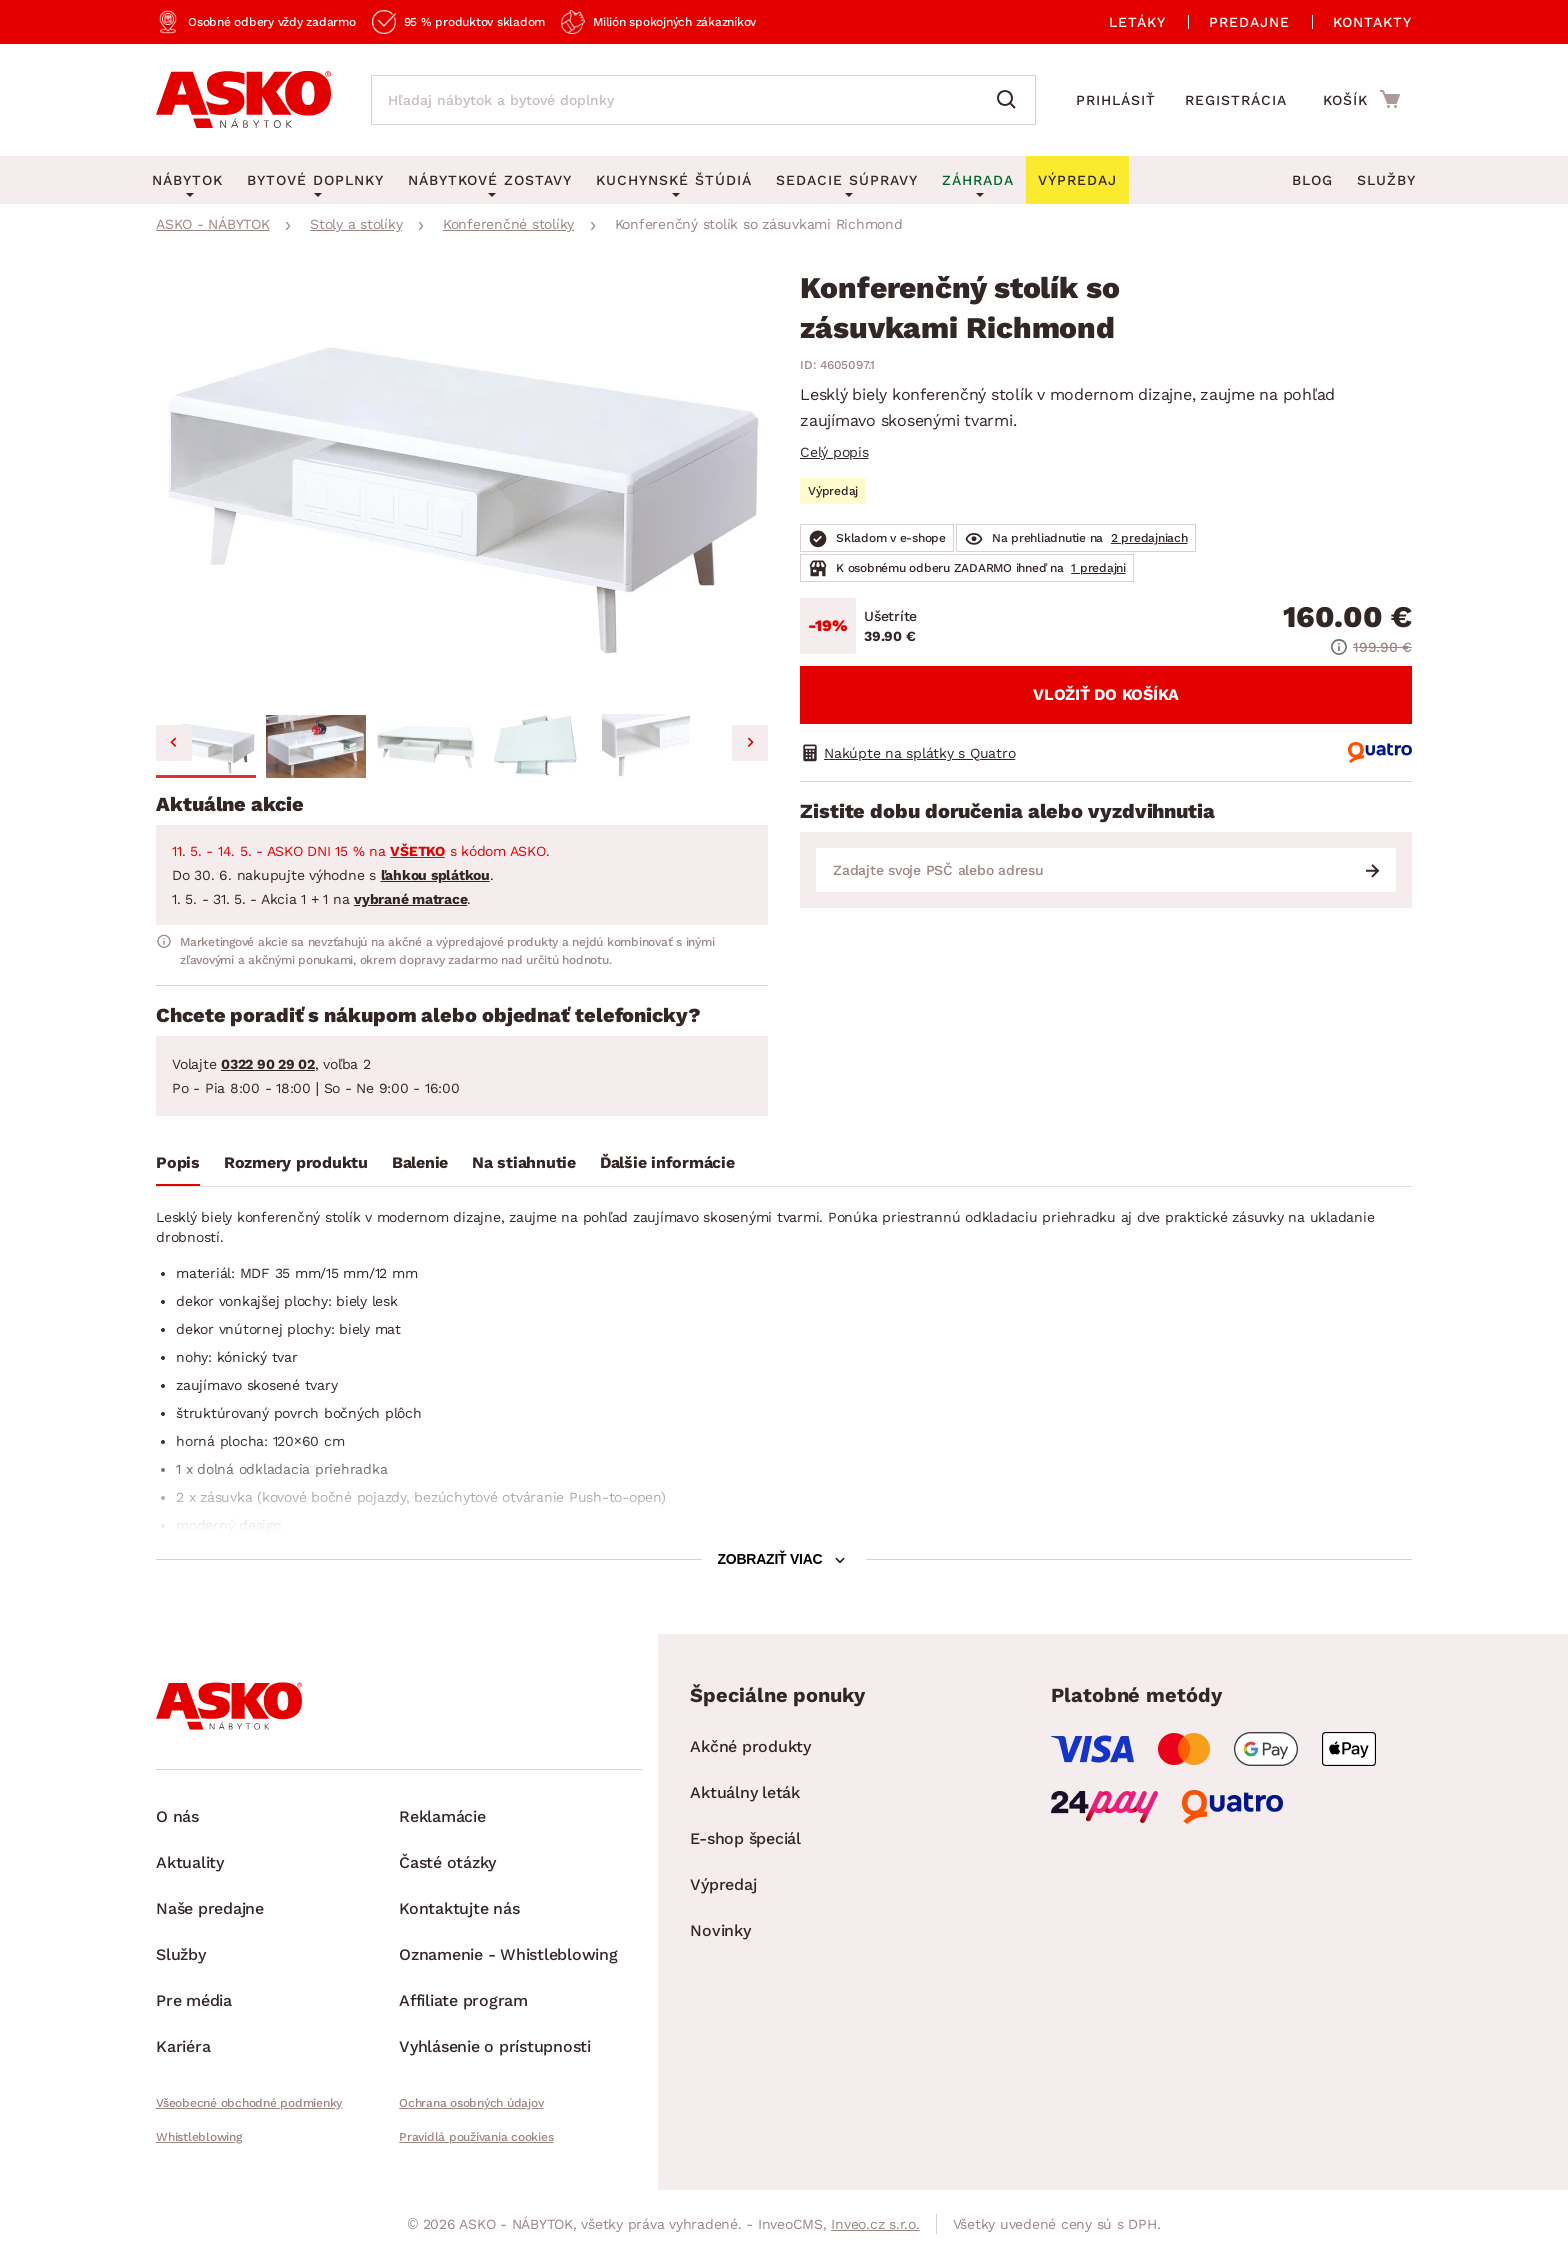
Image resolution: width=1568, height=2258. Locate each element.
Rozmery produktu (296, 1162)
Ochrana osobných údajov (471, 2103)
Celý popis (834, 452)
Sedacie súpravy (847, 180)
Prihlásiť (1116, 100)
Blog (1312, 180)
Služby (1386, 180)
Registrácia (1236, 100)
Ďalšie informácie (667, 1162)
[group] (462, 489)
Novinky (720, 1930)
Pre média (194, 2000)
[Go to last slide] (174, 743)
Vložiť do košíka (1106, 694)
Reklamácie (442, 1816)
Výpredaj (723, 1884)
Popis (178, 1162)
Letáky (1137, 22)
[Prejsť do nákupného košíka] (1361, 99)
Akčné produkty (750, 1746)
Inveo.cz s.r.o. (875, 2224)
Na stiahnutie (524, 1162)
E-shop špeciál (745, 1838)
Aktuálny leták (745, 1792)
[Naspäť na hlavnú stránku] (243, 100)
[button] (206, 746)
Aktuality (190, 1862)
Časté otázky (447, 1862)
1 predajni (1098, 568)
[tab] (178, 1167)
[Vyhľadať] (1011, 100)
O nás (177, 1816)
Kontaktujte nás (459, 1908)
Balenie (420, 1162)
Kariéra (183, 2046)
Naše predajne (210, 1908)
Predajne (1249, 22)
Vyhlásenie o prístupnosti (495, 2046)
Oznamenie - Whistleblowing (508, 1954)
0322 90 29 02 (268, 1064)
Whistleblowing (199, 2137)
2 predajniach (1149, 538)
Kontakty (1372, 22)
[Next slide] (750, 743)
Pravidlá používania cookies (476, 2137)
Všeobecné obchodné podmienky (249, 2103)
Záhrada (978, 180)
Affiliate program (463, 2000)
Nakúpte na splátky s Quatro (919, 753)
